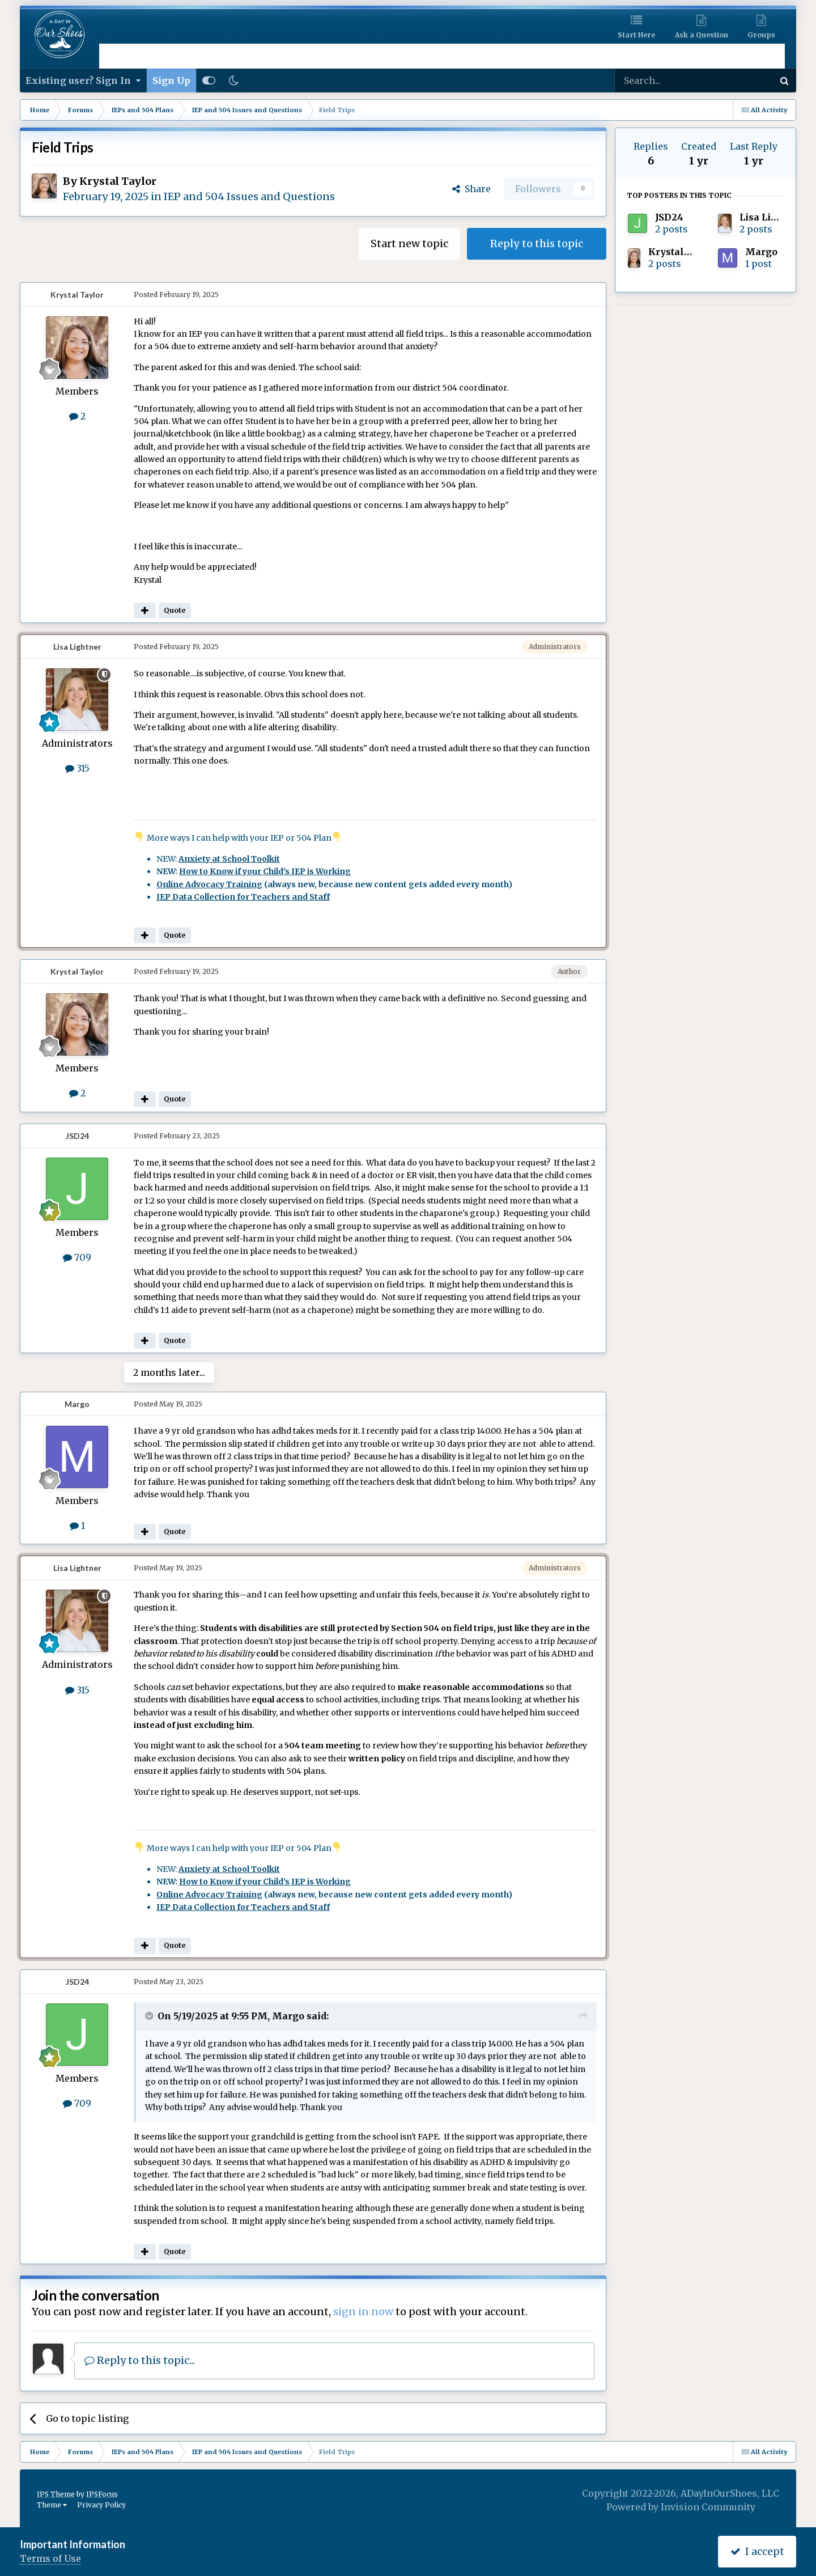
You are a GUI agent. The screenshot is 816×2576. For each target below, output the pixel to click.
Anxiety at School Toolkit (229, 859)
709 (77, 1257)
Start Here (636, 35)
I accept (757, 2551)
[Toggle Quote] (150, 2015)
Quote (174, 610)
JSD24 (77, 1136)
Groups (761, 35)
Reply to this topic (536, 243)
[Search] (664, 80)
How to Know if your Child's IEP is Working (265, 871)
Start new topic (409, 243)
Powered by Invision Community (680, 2507)
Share (471, 188)
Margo (77, 1404)
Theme (52, 2505)
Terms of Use (50, 2558)
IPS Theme (56, 2494)
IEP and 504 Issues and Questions (249, 196)
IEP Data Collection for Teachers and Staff (243, 897)
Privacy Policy (101, 2505)
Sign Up (171, 80)
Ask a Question (701, 35)
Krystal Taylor (117, 181)
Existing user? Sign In (83, 80)
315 (77, 768)
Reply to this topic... (139, 2360)
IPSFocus (102, 2494)
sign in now (363, 2311)
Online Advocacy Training (209, 884)
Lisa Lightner (77, 646)
